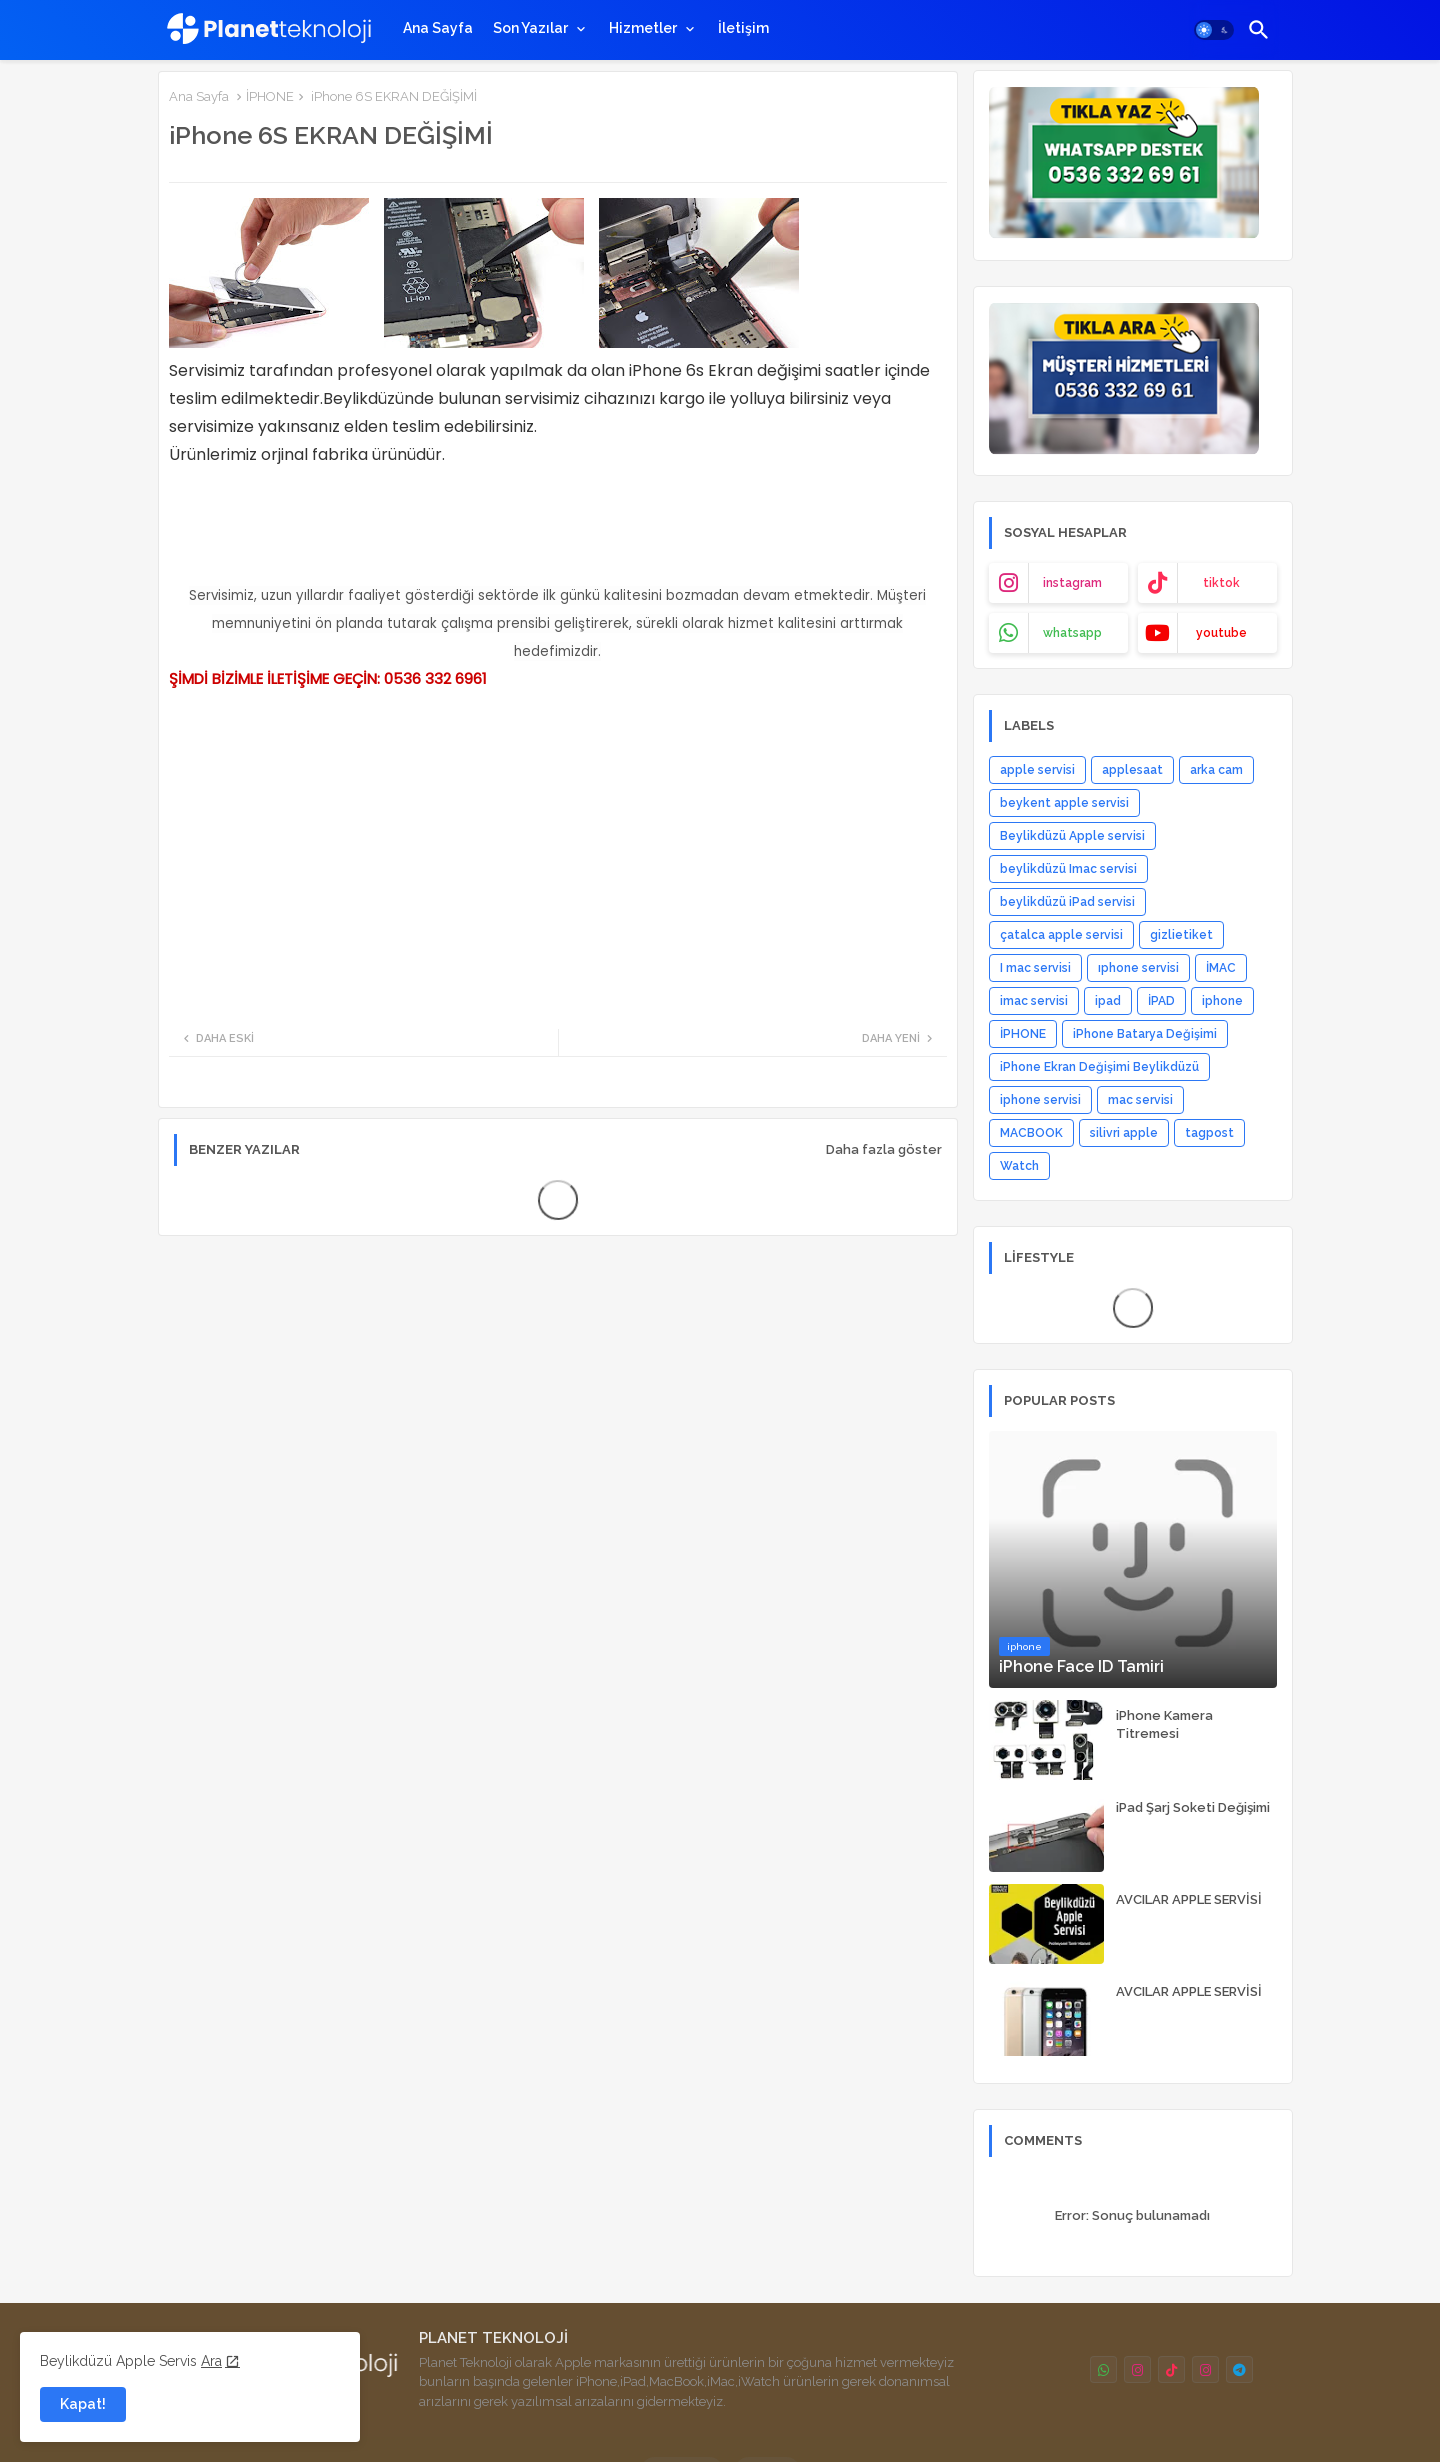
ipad (1108, 1001)
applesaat (1132, 770)
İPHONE (270, 96)
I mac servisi (1035, 968)
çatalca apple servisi (1061, 935)
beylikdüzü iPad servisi (1067, 902)
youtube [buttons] (1221, 633)
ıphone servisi (1138, 968)
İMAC (1221, 968)
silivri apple (1124, 1133)
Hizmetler (643, 28)
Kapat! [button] (83, 2404)
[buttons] (1103, 2369)
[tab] (438, 28)
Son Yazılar (530, 28)
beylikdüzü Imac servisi (1068, 869)
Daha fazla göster (884, 1149)
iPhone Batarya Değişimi (1145, 1034)
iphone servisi (1040, 1100)
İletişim (743, 28)
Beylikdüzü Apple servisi (1072, 836)
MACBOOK (1031, 1133)
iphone (1222, 1001)
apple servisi (1037, 770)
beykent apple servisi (1064, 803)
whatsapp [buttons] (1072, 633)
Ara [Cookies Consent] (211, 2361)
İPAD (1161, 1001)
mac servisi (1140, 1100)
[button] (1214, 30)
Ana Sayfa (438, 28)
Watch (1019, 1166)
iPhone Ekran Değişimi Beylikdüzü (1099, 1067)
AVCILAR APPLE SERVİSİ (1189, 1899)
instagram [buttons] (1072, 583)
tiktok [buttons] (1221, 583)
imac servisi (1034, 1001)
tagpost (1209, 1133)
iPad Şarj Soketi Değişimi (1193, 1807)
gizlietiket (1181, 935)
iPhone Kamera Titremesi (1164, 1724)
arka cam (1216, 770)
